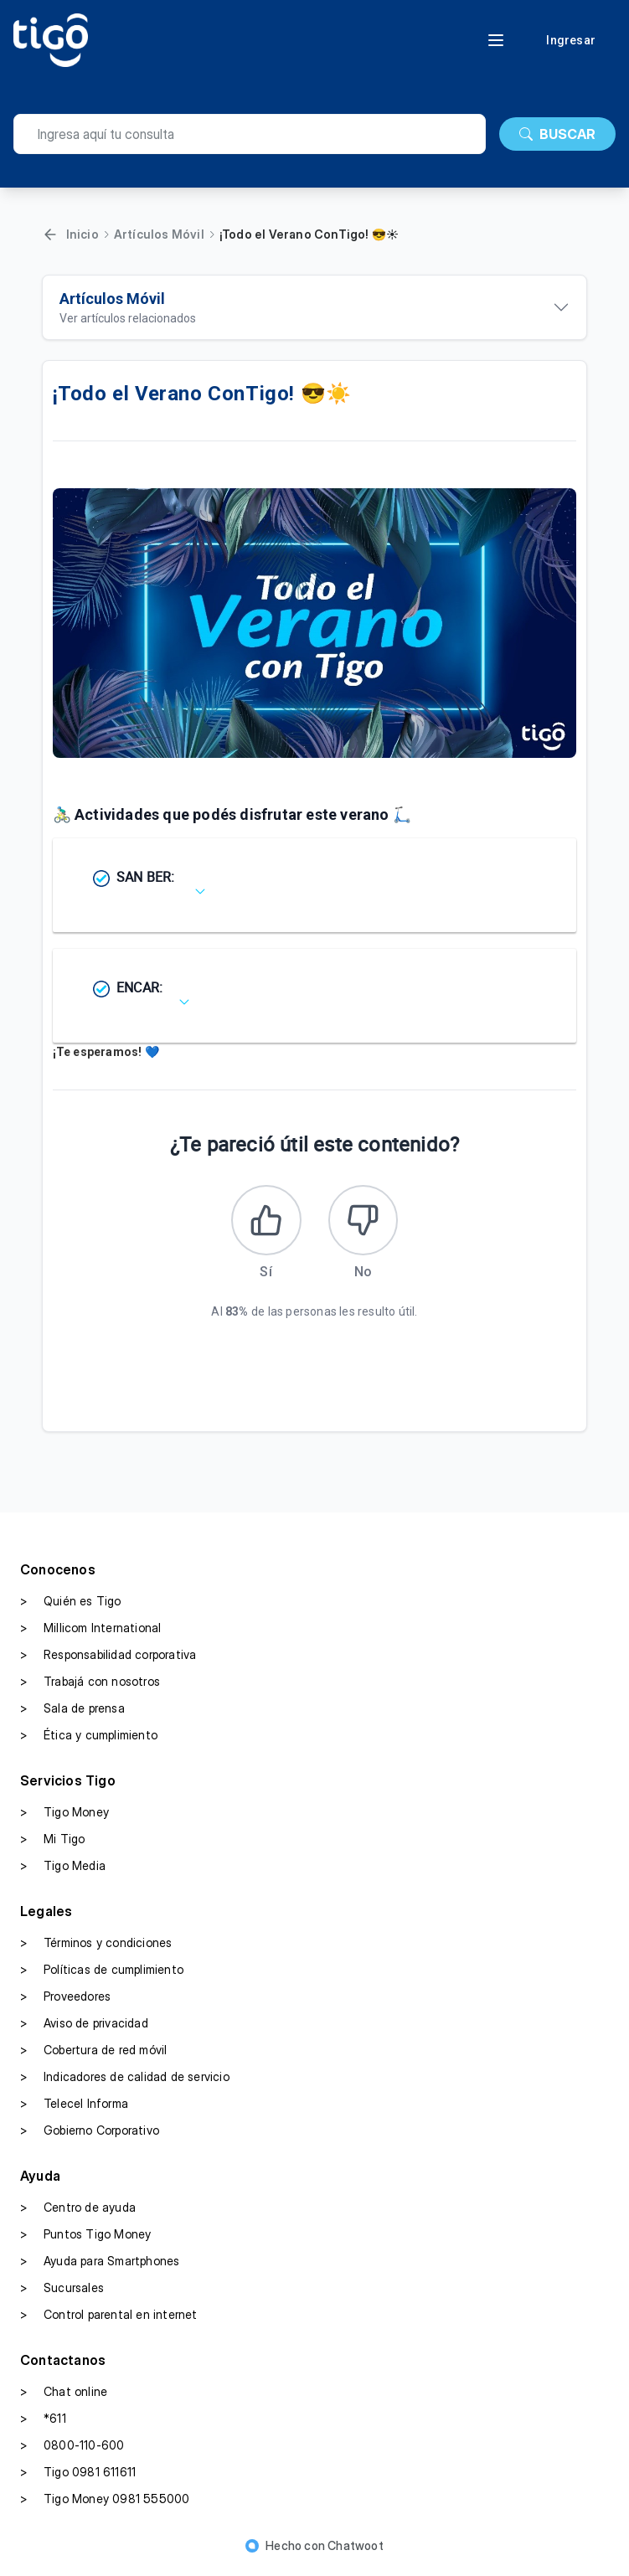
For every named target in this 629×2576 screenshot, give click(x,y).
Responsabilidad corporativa (108, 1659)
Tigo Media (63, 1870)
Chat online (63, 2396)
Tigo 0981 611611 (78, 2477)
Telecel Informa (74, 2108)
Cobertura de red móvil (93, 2055)
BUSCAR (557, 134)
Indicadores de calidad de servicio (124, 2082)
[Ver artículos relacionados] (315, 307)
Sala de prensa (72, 1713)
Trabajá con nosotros (90, 1686)
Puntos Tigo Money (85, 2239)
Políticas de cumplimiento (101, 1974)
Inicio (82, 234)
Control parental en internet (109, 2319)
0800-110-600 (72, 2450)
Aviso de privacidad (84, 2028)
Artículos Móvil (159, 234)
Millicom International (90, 1633)
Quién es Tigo (70, 1606)
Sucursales (62, 2293)
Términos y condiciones (96, 1948)
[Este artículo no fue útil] (366, 1222)
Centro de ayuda (78, 2212)
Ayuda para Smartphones (99, 2266)
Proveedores (65, 2001)
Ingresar (570, 40)
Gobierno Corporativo (89, 2135)
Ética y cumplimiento (88, 1740)
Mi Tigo (52, 1844)
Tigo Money (64, 1817)
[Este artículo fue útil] (264, 1222)
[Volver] (50, 234)
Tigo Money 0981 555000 (104, 2504)
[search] (249, 134)
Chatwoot (355, 2550)
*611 (43, 2423)
